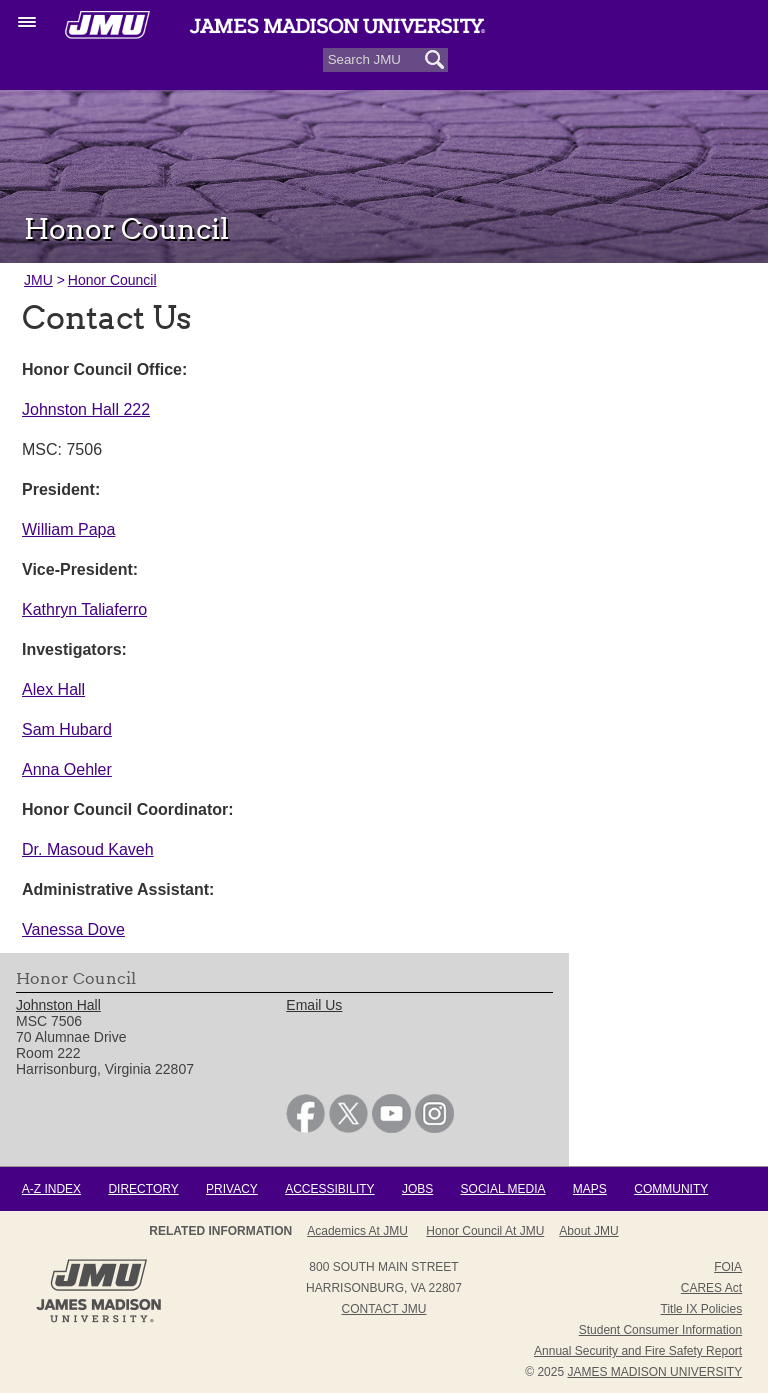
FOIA (728, 1267)
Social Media (503, 1189)
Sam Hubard (67, 729)
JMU (38, 280)
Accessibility (329, 1189)
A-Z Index (51, 1189)
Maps (590, 1189)
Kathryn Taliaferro (84, 609)
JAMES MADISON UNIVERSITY (654, 1372)
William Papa (68, 529)
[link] (305, 1128)
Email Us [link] (314, 1005)
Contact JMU (384, 1309)
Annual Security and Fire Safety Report (638, 1351)
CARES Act (711, 1288)
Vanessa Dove (73, 929)
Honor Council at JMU (485, 1231)
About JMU (588, 1231)
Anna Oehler (67, 769)
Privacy (232, 1189)
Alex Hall (53, 689)
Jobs (417, 1189)
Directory (143, 1189)
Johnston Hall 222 (86, 409)
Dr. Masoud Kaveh (88, 849)
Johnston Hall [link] (58, 1005)
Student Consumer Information (660, 1330)
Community (671, 1189)
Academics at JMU (357, 1231)
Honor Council (112, 280)
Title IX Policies (702, 1309)
